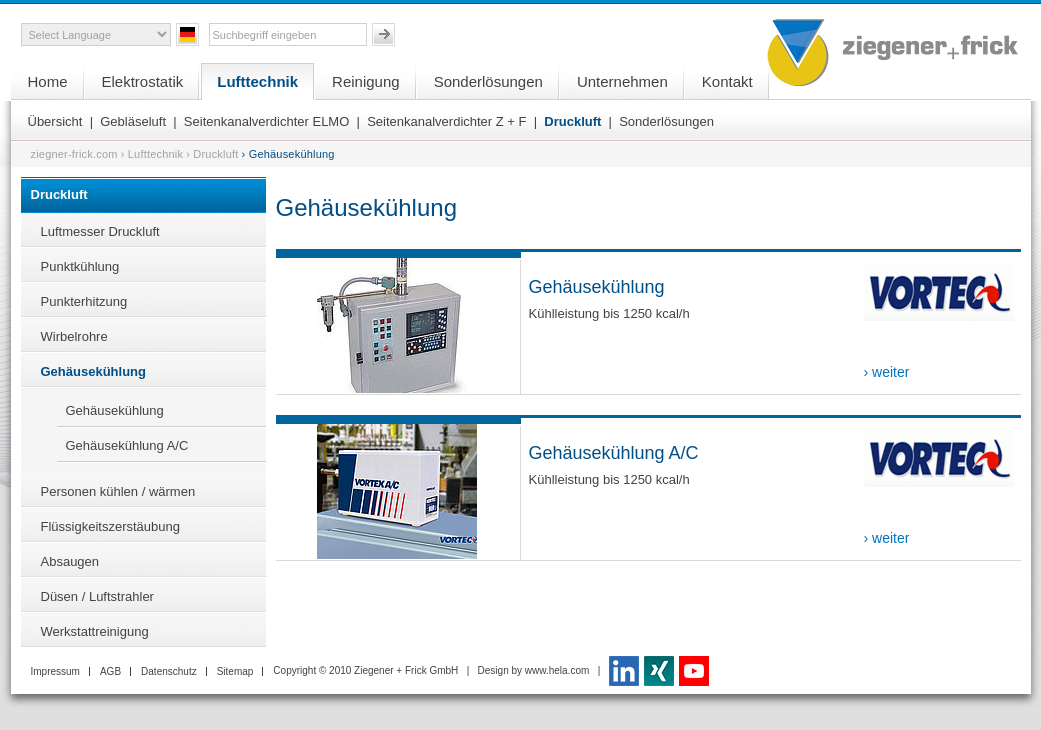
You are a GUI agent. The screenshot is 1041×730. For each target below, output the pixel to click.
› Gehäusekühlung (288, 154)
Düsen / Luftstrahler (97, 596)
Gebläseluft (133, 121)
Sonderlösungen (488, 81)
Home (48, 81)
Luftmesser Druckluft (100, 231)
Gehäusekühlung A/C (127, 445)
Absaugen (70, 561)
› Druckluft (212, 154)
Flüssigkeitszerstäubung (110, 526)
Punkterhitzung (84, 301)
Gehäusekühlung (93, 371)
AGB (110, 671)
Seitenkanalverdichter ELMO (266, 121)
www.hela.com (557, 670)
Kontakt (727, 81)
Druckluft (572, 121)
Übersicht (55, 121)
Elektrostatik (143, 81)
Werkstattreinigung (95, 631)
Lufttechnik (257, 81)
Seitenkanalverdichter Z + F (446, 121)
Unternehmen (622, 81)
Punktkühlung (80, 266)
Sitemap (235, 671)
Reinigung (366, 81)
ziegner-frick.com (74, 154)
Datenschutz (169, 671)
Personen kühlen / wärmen (118, 491)
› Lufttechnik (152, 154)
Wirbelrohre (74, 336)
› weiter (887, 372)
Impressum (55, 671)
